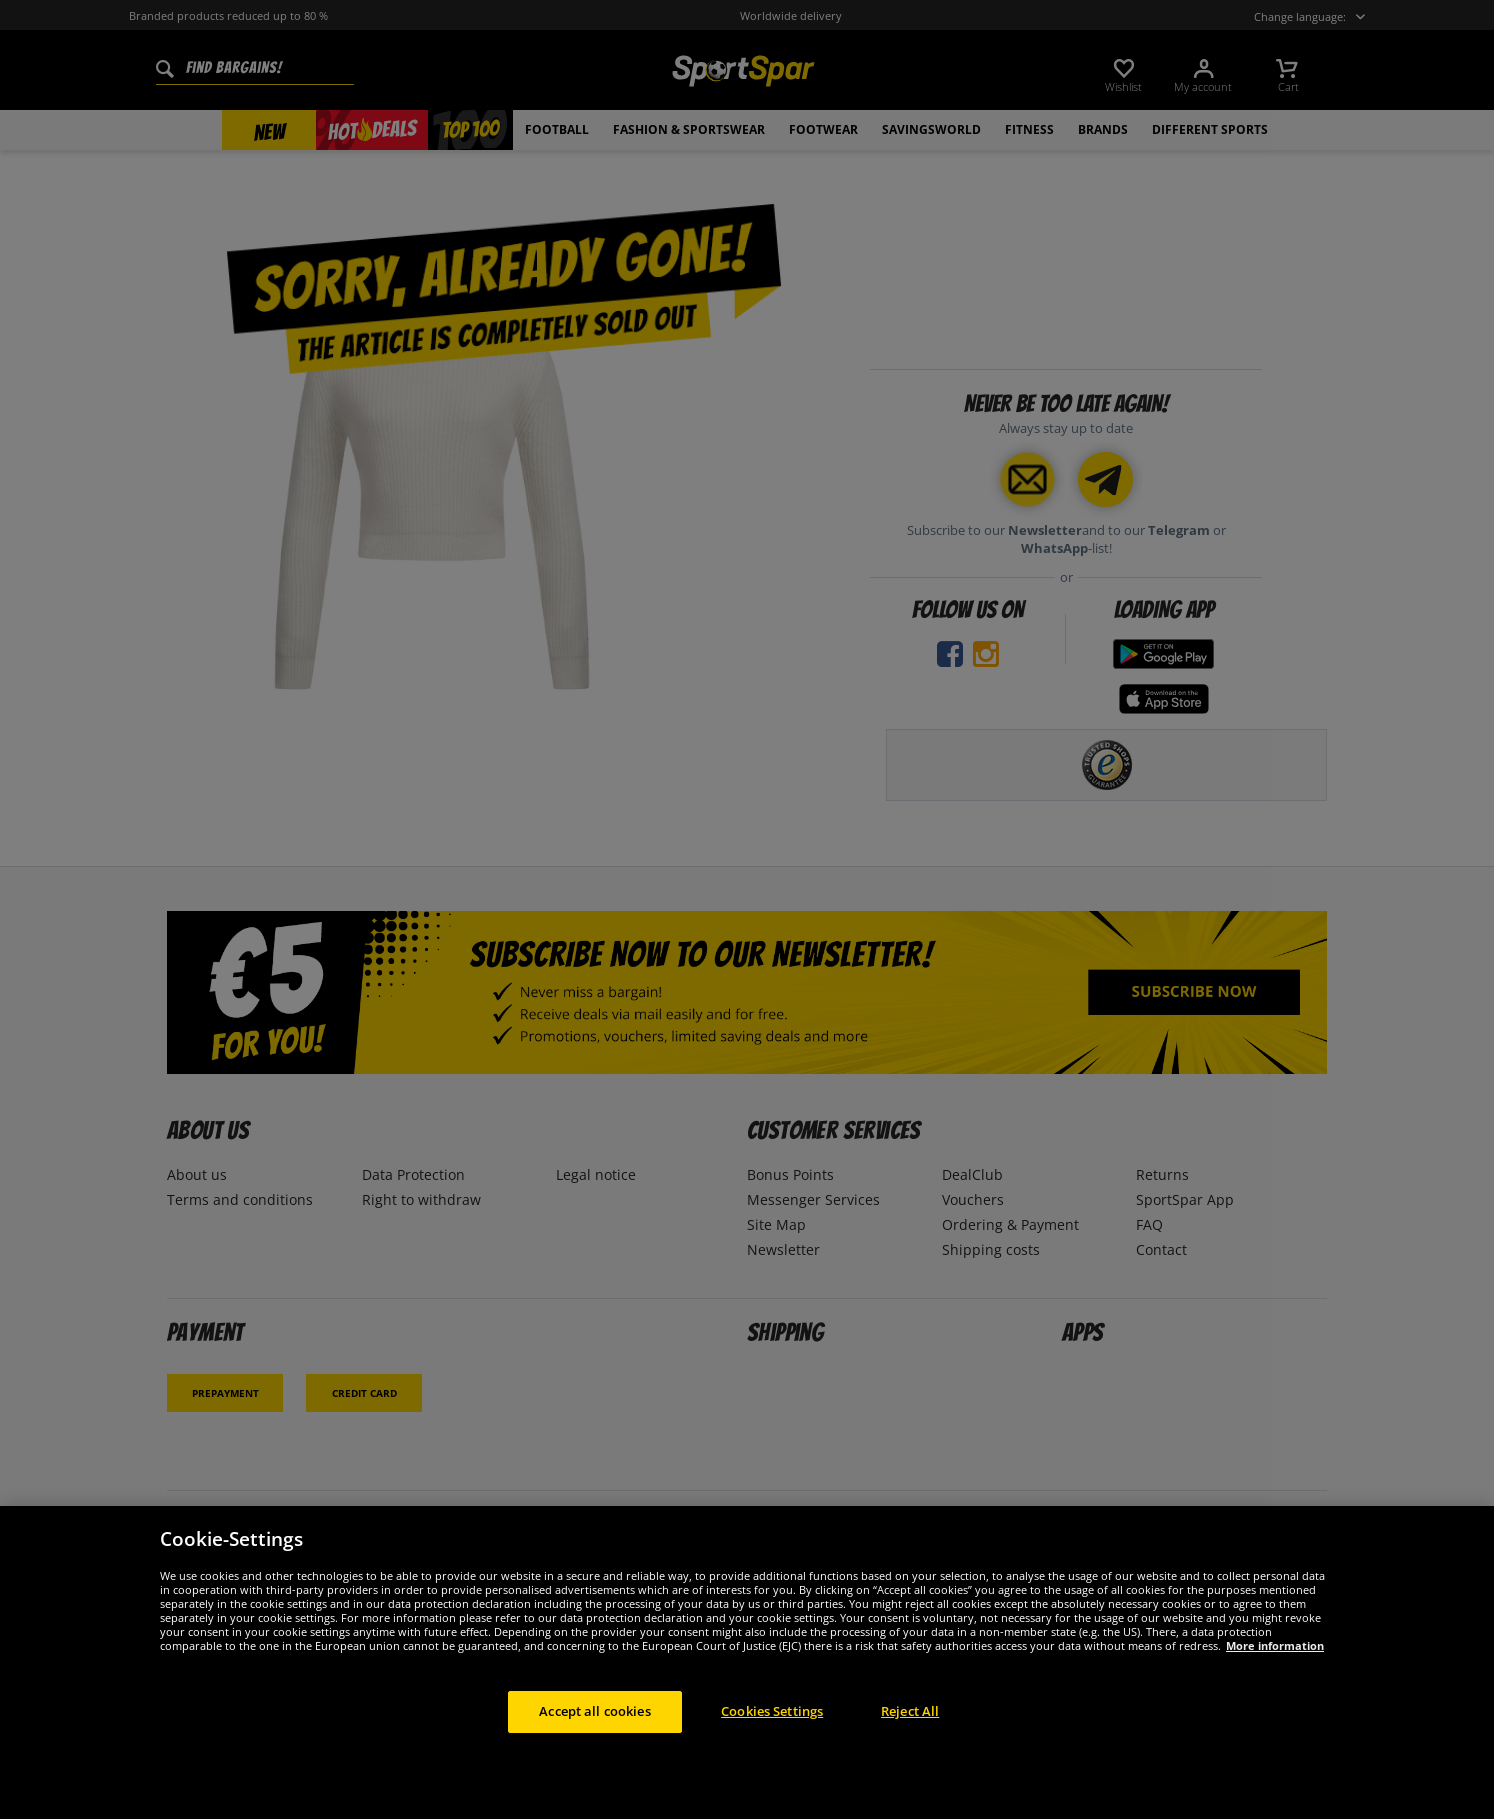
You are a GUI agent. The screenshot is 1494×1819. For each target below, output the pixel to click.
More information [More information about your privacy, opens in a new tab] (1275, 1645)
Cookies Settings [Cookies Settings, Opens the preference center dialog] (772, 1711)
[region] (747, 1662)
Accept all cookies (594, 1711)
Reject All (910, 1711)
